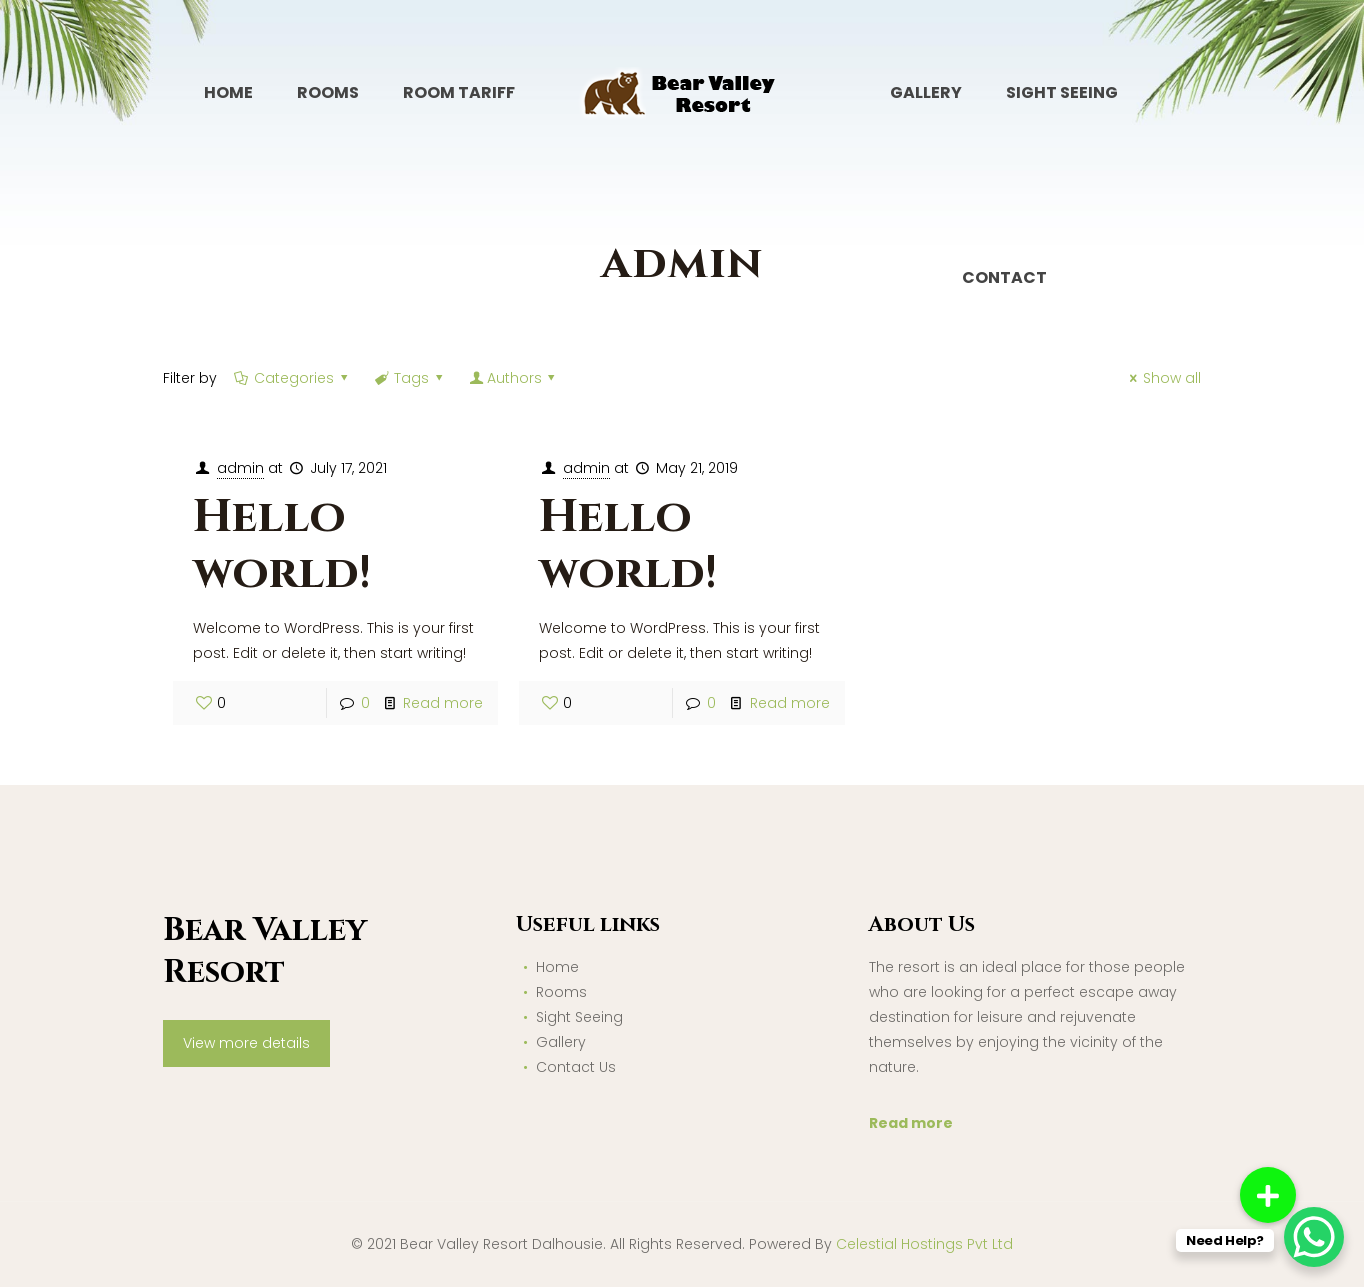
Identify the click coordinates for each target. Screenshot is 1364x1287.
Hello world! (282, 545)
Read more (443, 703)
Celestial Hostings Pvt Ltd (924, 1244)
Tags (410, 378)
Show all (1163, 378)
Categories (293, 378)
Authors (514, 378)
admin (240, 468)
